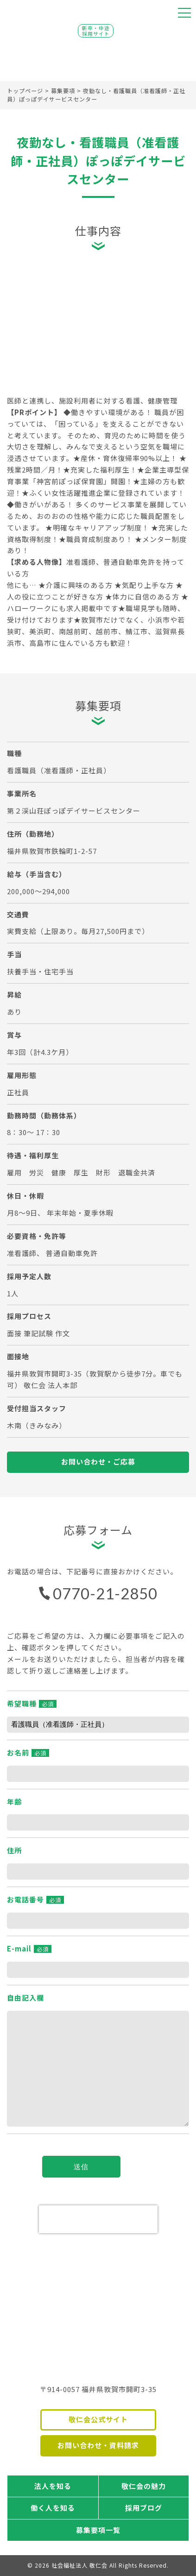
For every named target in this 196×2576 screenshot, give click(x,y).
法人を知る (52, 2486)
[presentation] (98, 2219)
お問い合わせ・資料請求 (98, 2445)
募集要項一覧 (98, 2530)
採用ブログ (143, 2508)
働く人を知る (53, 2508)
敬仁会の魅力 (143, 2486)
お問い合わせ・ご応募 (98, 1461)
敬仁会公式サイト (98, 2419)
